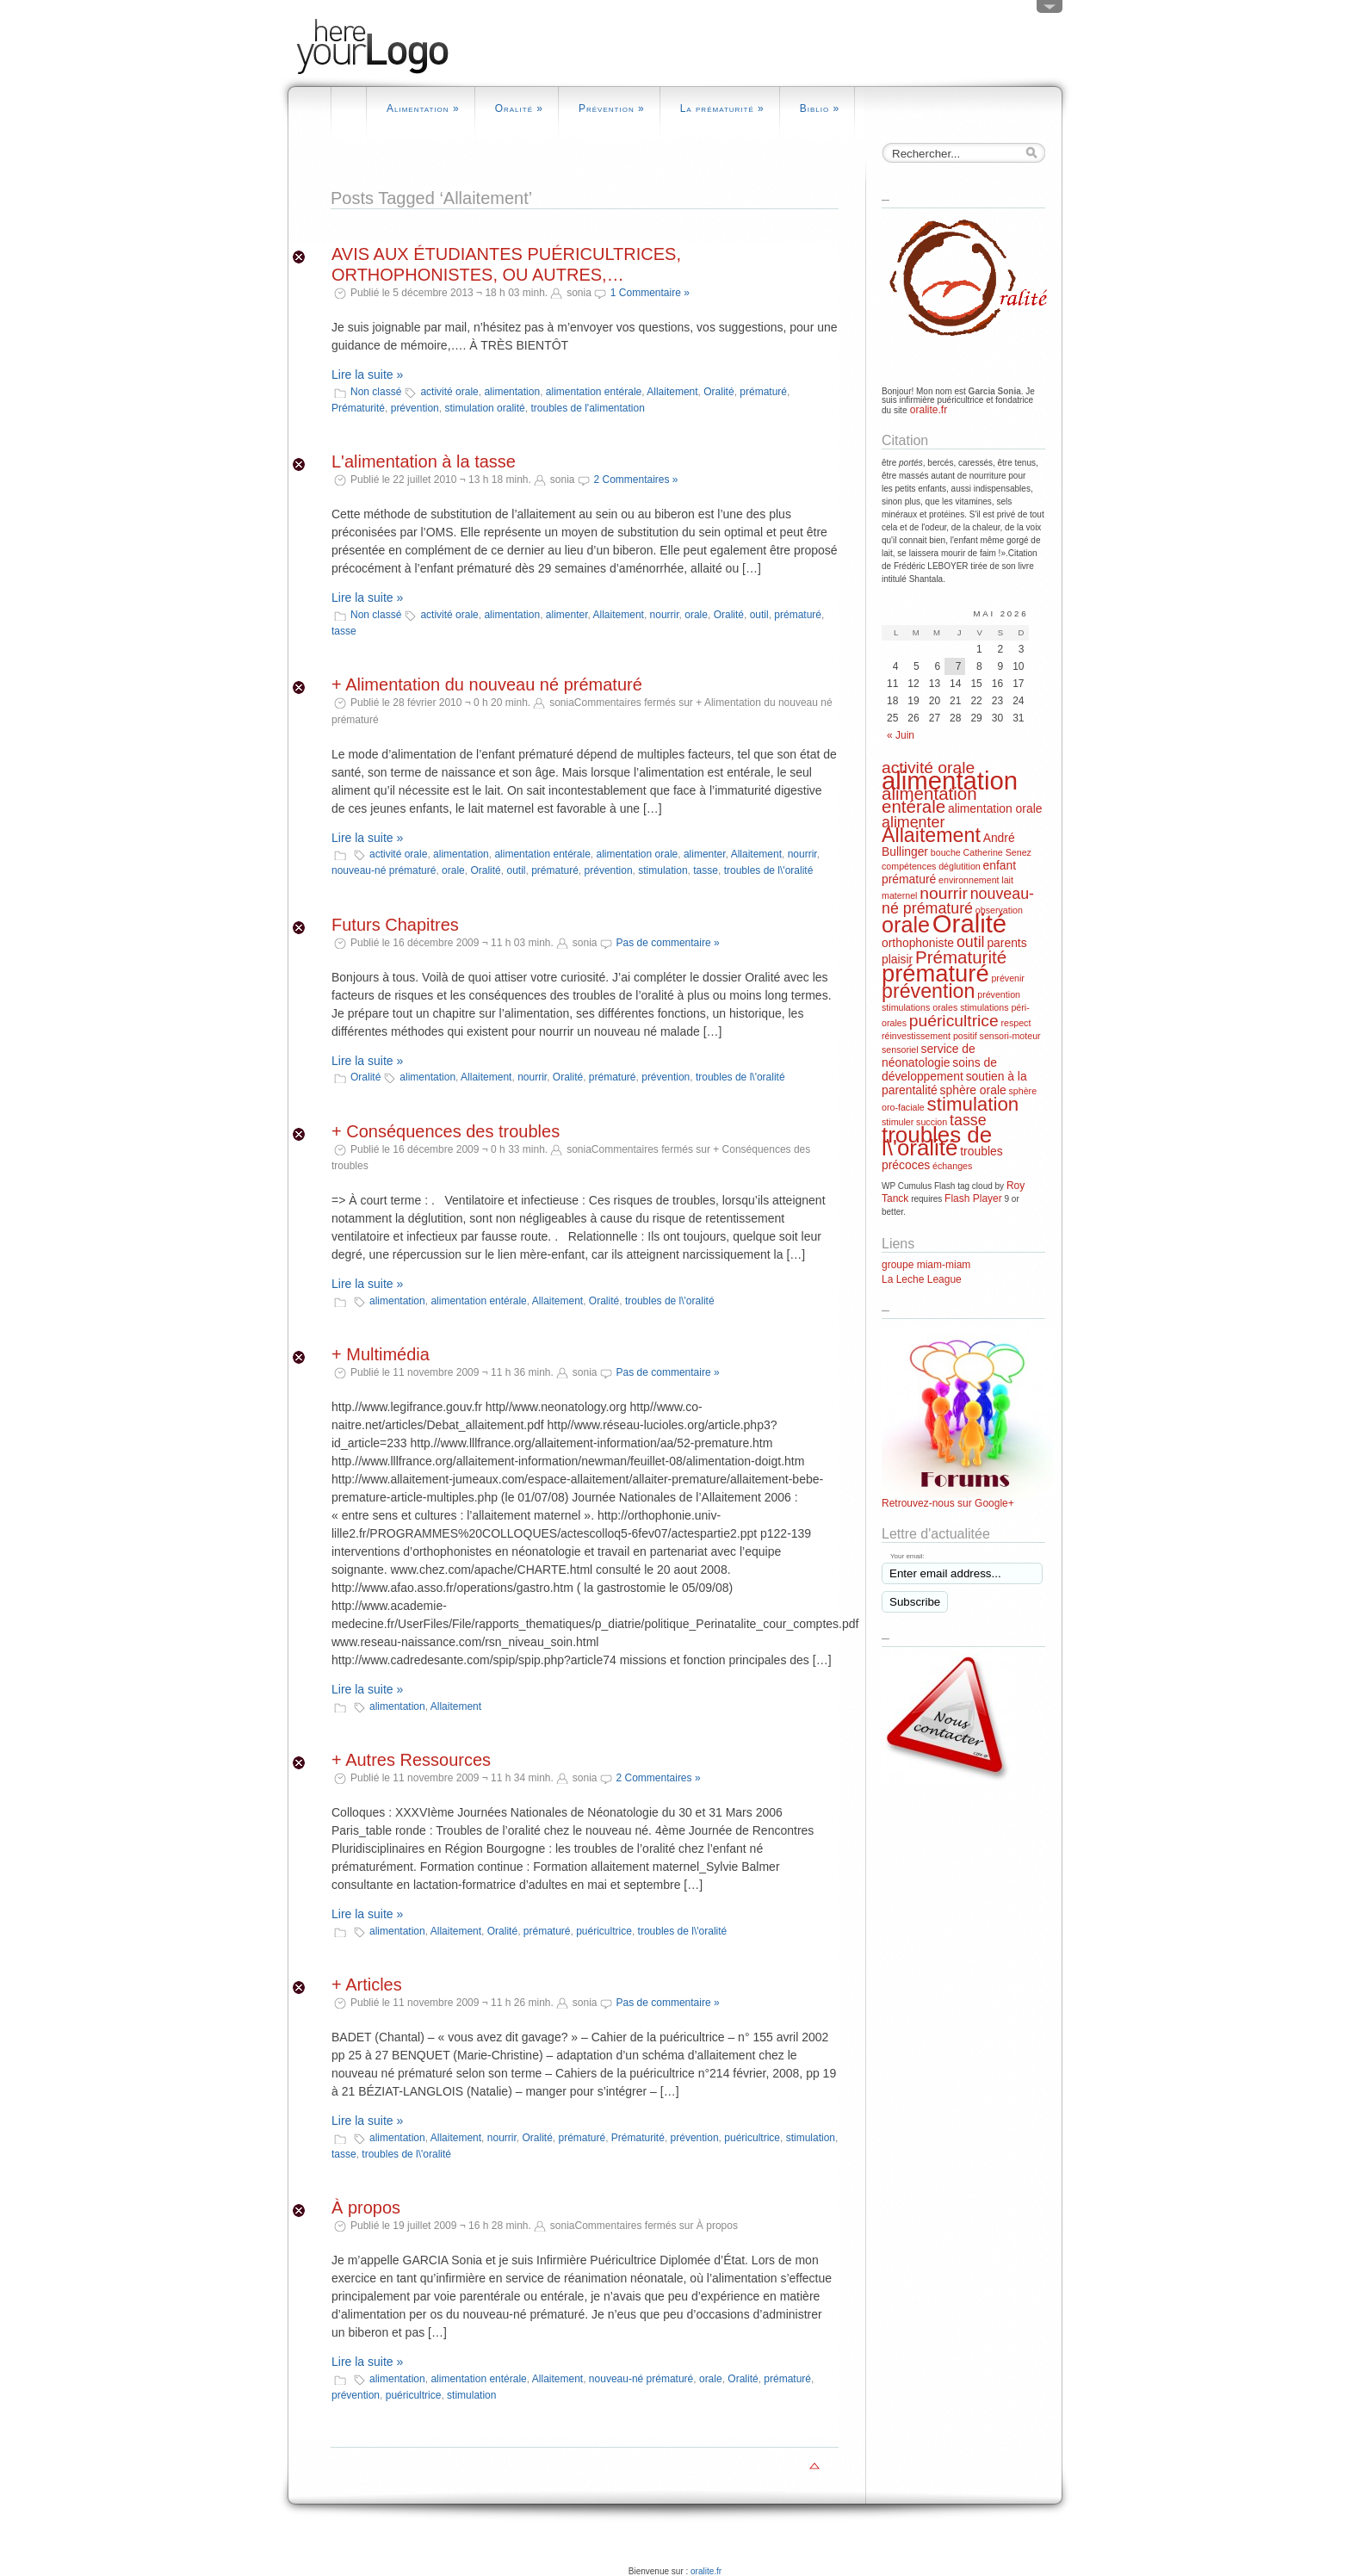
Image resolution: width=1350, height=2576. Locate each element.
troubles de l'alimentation (587, 408)
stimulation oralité (484, 408)
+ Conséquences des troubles (445, 1131)
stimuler (897, 1122)
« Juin (900, 735)
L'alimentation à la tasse (423, 461)
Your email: (907, 1556)
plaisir (897, 959)
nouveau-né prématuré (383, 870)
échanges (952, 1166)
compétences (909, 866)
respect (1015, 1023)
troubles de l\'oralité (769, 870)
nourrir (664, 615)
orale (696, 615)
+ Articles (366, 1984)
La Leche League (922, 1279)
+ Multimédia (380, 1354)
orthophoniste (918, 943)
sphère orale (973, 1090)
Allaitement (672, 392)
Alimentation (423, 108)
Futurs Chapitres (395, 924)
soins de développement (939, 1069)
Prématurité (358, 408)
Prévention (612, 108)
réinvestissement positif (929, 1036)
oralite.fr (927, 410)
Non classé (375, 392)
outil (759, 615)
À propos (365, 2207)
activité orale (449, 392)
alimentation (512, 392)
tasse (343, 631)
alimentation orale (637, 854)
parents (1006, 943)
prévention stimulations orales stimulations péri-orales (956, 1008)
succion (931, 1122)
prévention (415, 408)
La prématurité (722, 108)
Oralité (519, 108)
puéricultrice (604, 1931)
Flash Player (973, 1198)
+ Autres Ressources (411, 1759)
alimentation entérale (593, 392)
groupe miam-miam (926, 1265)
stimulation (662, 870)
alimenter (567, 615)
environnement (969, 880)
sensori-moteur (1010, 1036)
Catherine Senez (997, 852)
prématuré (763, 392)
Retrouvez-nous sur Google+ (948, 1503)
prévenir (1008, 978)
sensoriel (900, 1049)
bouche (946, 852)
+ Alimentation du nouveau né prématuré (486, 684)
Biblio (819, 108)
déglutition (959, 866)
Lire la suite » (367, 374)
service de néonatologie (928, 1055)
